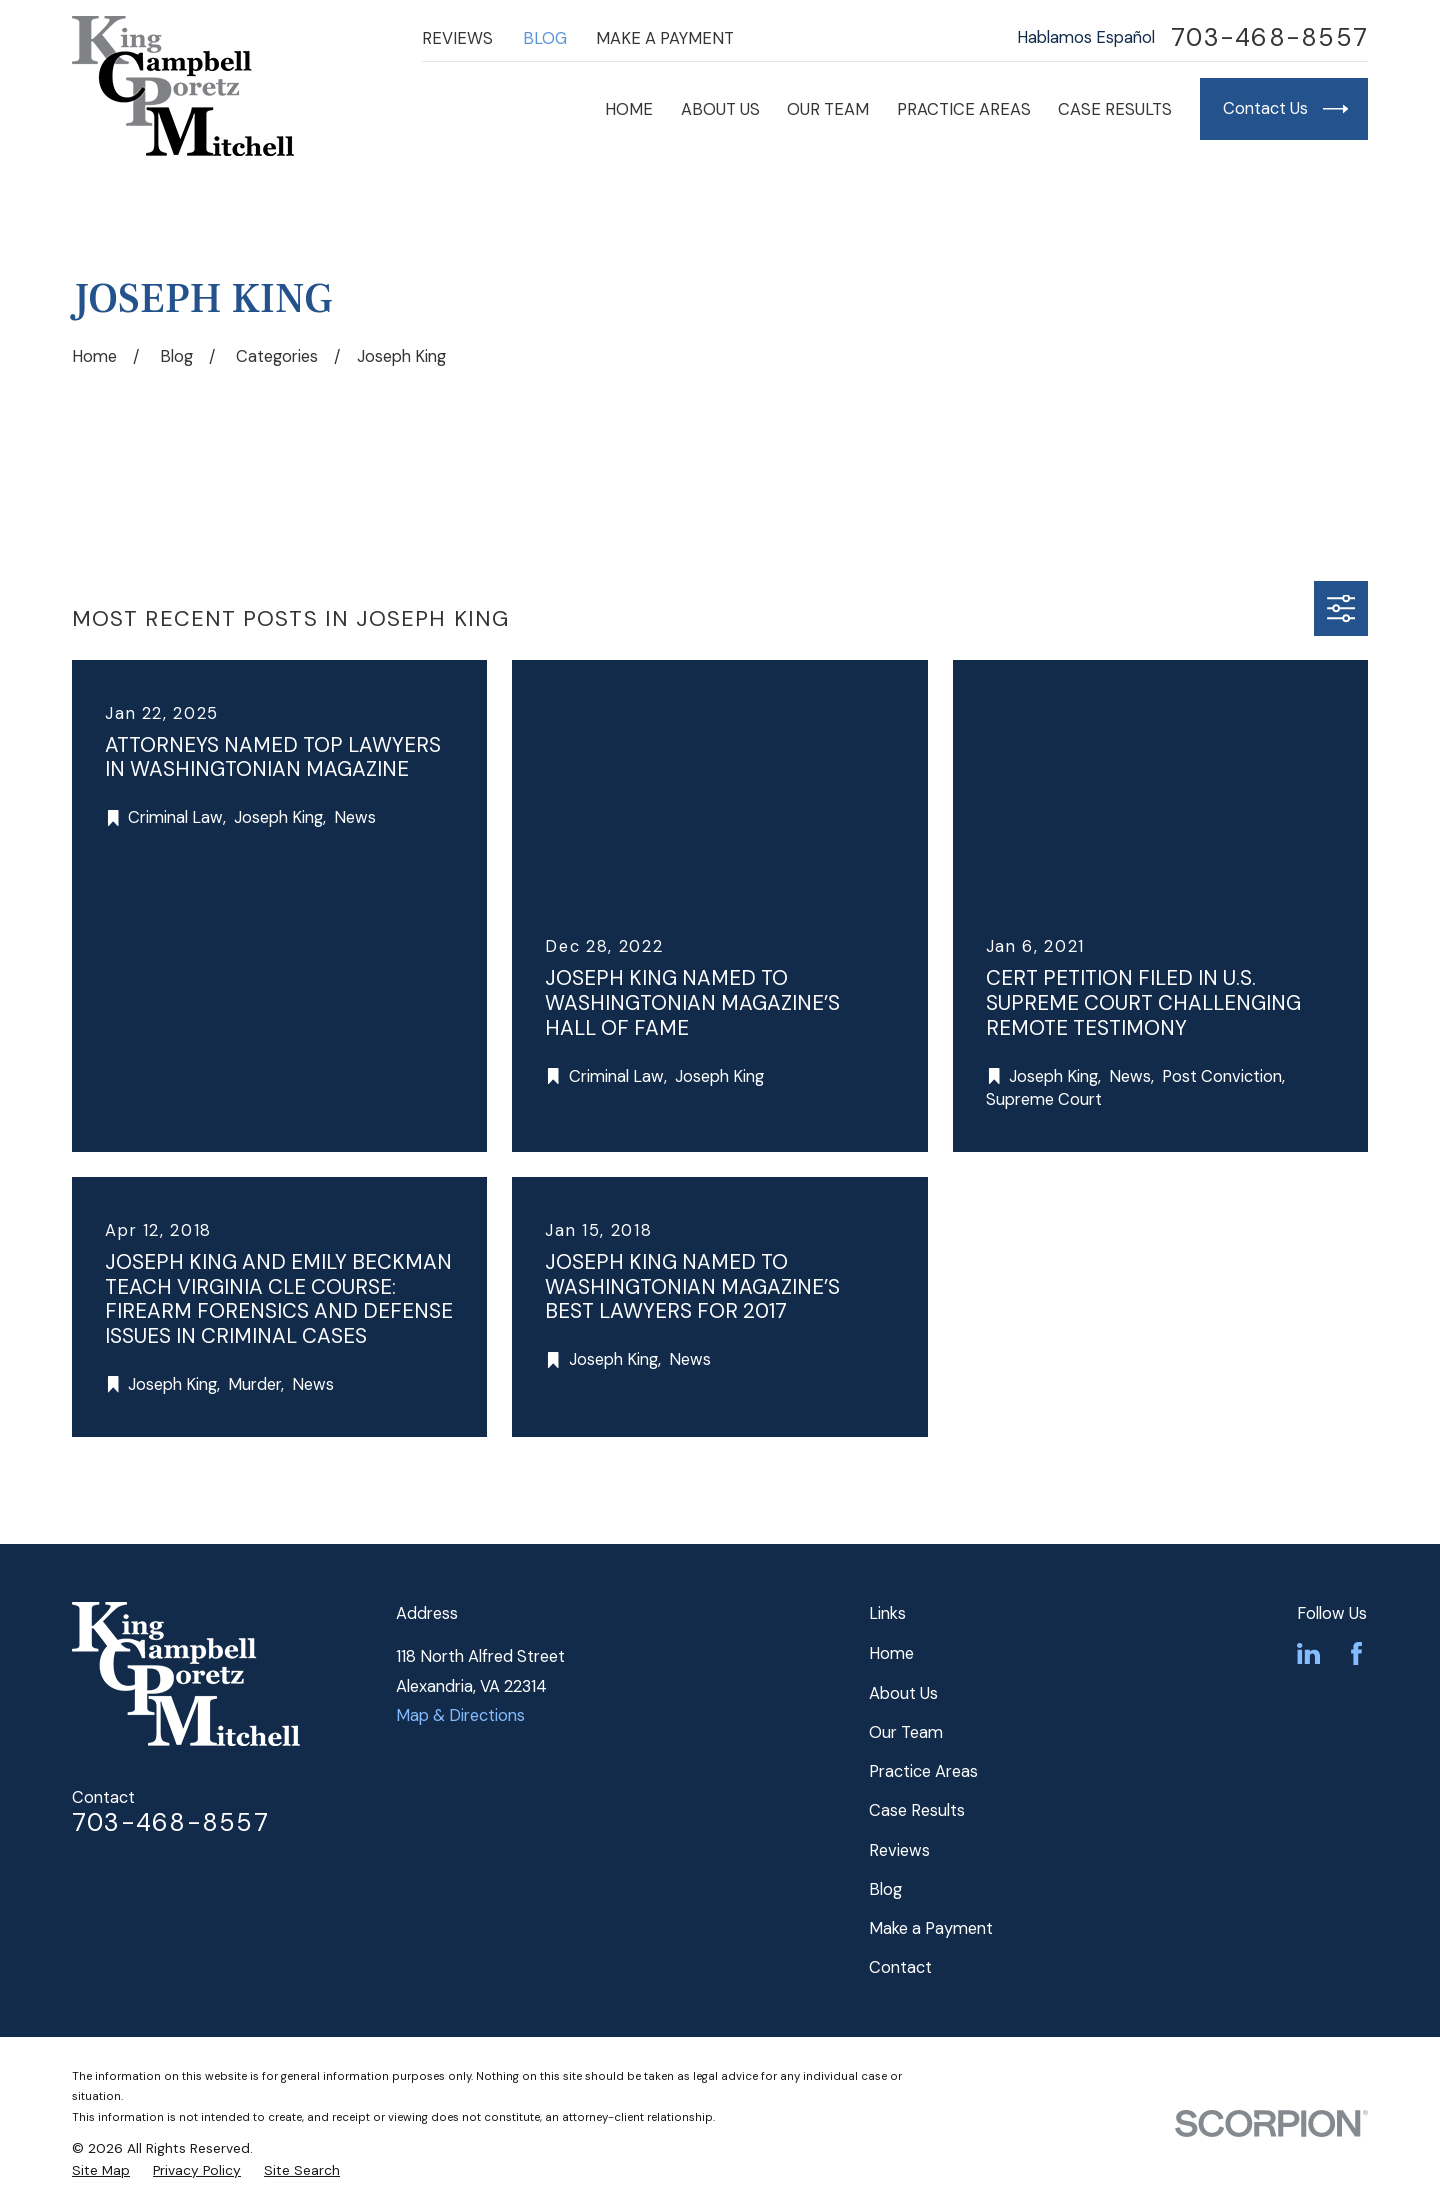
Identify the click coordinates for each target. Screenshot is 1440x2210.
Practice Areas (923, 1771)
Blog (545, 38)
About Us (903, 1693)
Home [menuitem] (629, 109)
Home (891, 1653)
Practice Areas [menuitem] (964, 109)
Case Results (917, 1810)
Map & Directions (460, 1715)
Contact (900, 1967)
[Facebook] (1356, 1653)
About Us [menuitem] (720, 109)
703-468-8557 (1269, 38)
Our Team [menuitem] (828, 109)
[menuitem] (101, 2170)
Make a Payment (665, 38)
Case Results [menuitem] (1115, 109)
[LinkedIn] (1308, 1653)
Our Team (906, 1732)
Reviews (457, 38)
